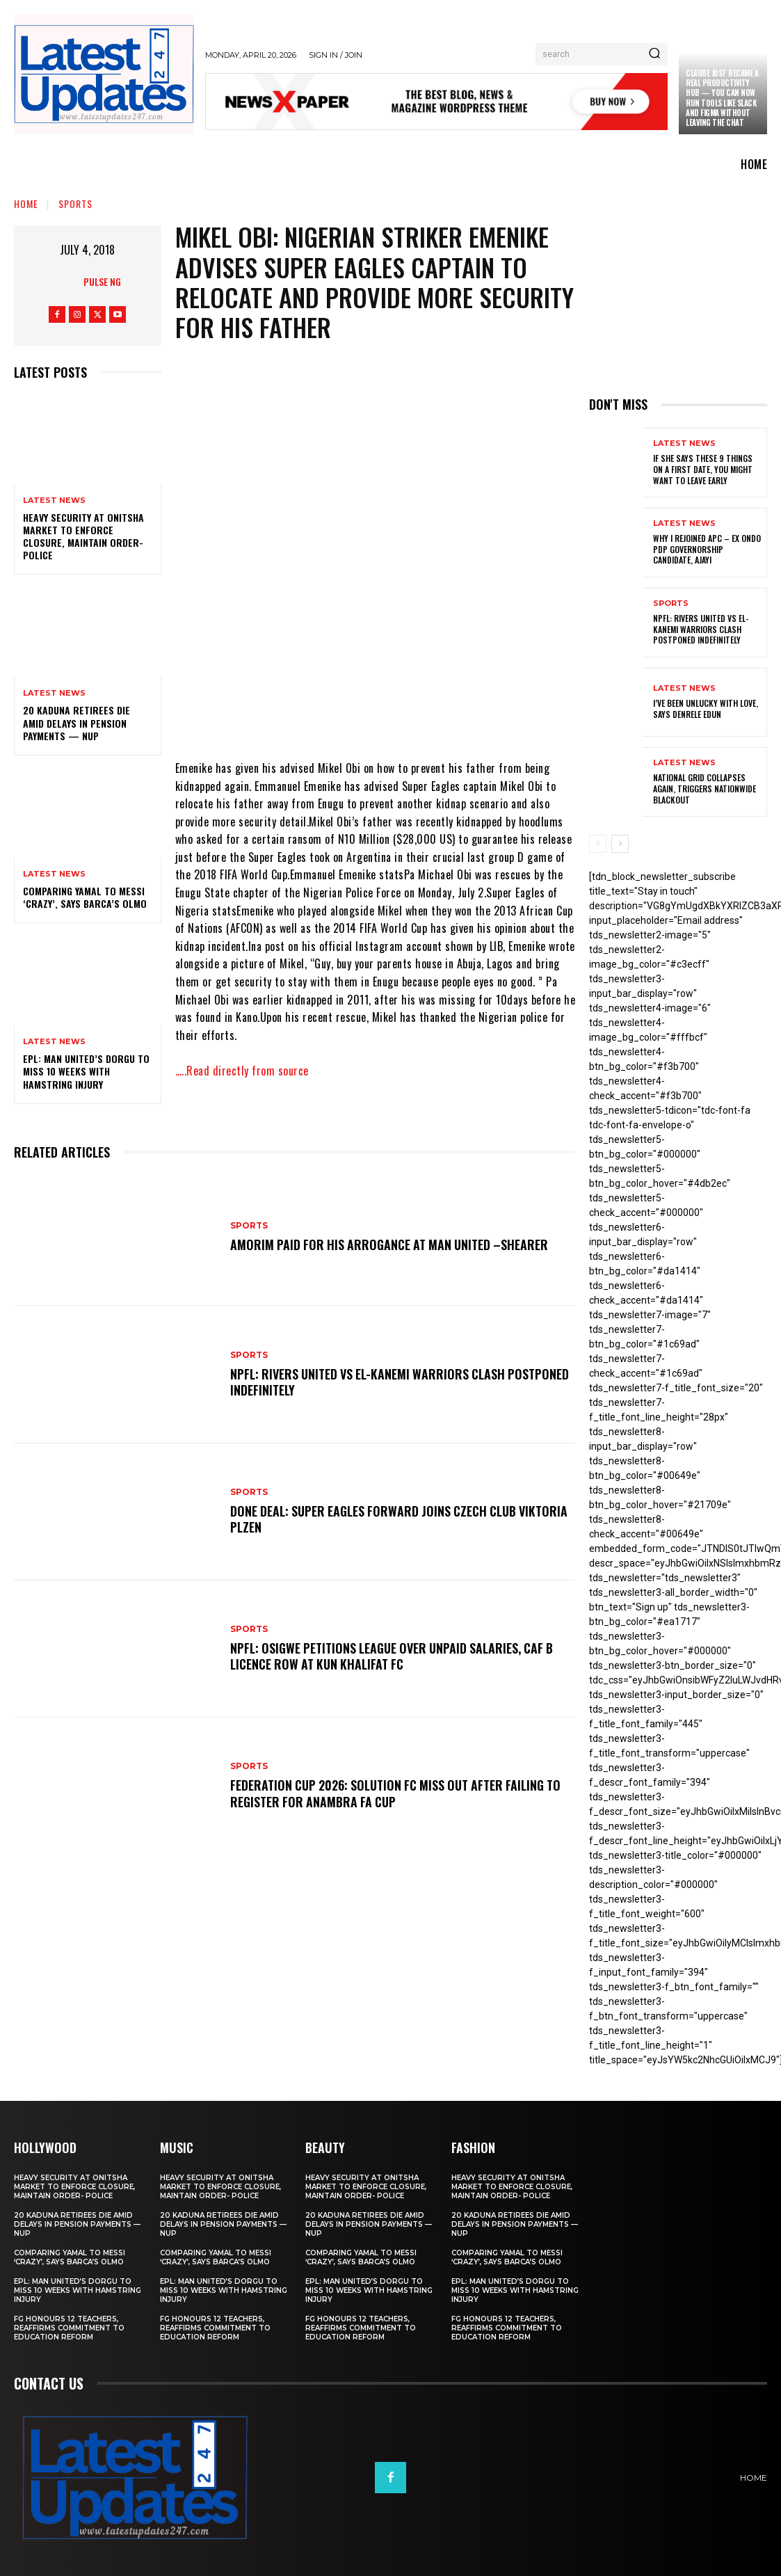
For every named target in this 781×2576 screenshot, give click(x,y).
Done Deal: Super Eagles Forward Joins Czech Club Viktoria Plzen (376, 1519)
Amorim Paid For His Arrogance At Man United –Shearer (392, 1244)
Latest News (54, 500)
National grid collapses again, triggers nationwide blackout (704, 788)
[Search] (654, 54)
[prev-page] (597, 844)
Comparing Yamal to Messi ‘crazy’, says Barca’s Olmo (85, 897)
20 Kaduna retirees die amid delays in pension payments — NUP (76, 722)
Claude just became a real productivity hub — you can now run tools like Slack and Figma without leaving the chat (722, 97)
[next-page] (620, 844)
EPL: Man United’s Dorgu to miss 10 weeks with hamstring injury (86, 1071)
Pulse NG (102, 281)
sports (75, 203)
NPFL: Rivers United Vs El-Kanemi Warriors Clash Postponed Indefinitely (370, 1382)
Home (26, 203)
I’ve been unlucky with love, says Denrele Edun (705, 708)
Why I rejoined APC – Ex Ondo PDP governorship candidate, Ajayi (707, 549)
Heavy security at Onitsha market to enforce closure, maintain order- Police (83, 536)
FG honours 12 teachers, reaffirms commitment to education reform (69, 2328)
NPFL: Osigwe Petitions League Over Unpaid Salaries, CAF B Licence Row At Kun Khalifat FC (395, 1656)
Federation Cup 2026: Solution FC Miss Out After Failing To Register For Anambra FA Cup (400, 1793)
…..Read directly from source (242, 1070)
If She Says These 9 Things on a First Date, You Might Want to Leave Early (702, 469)
